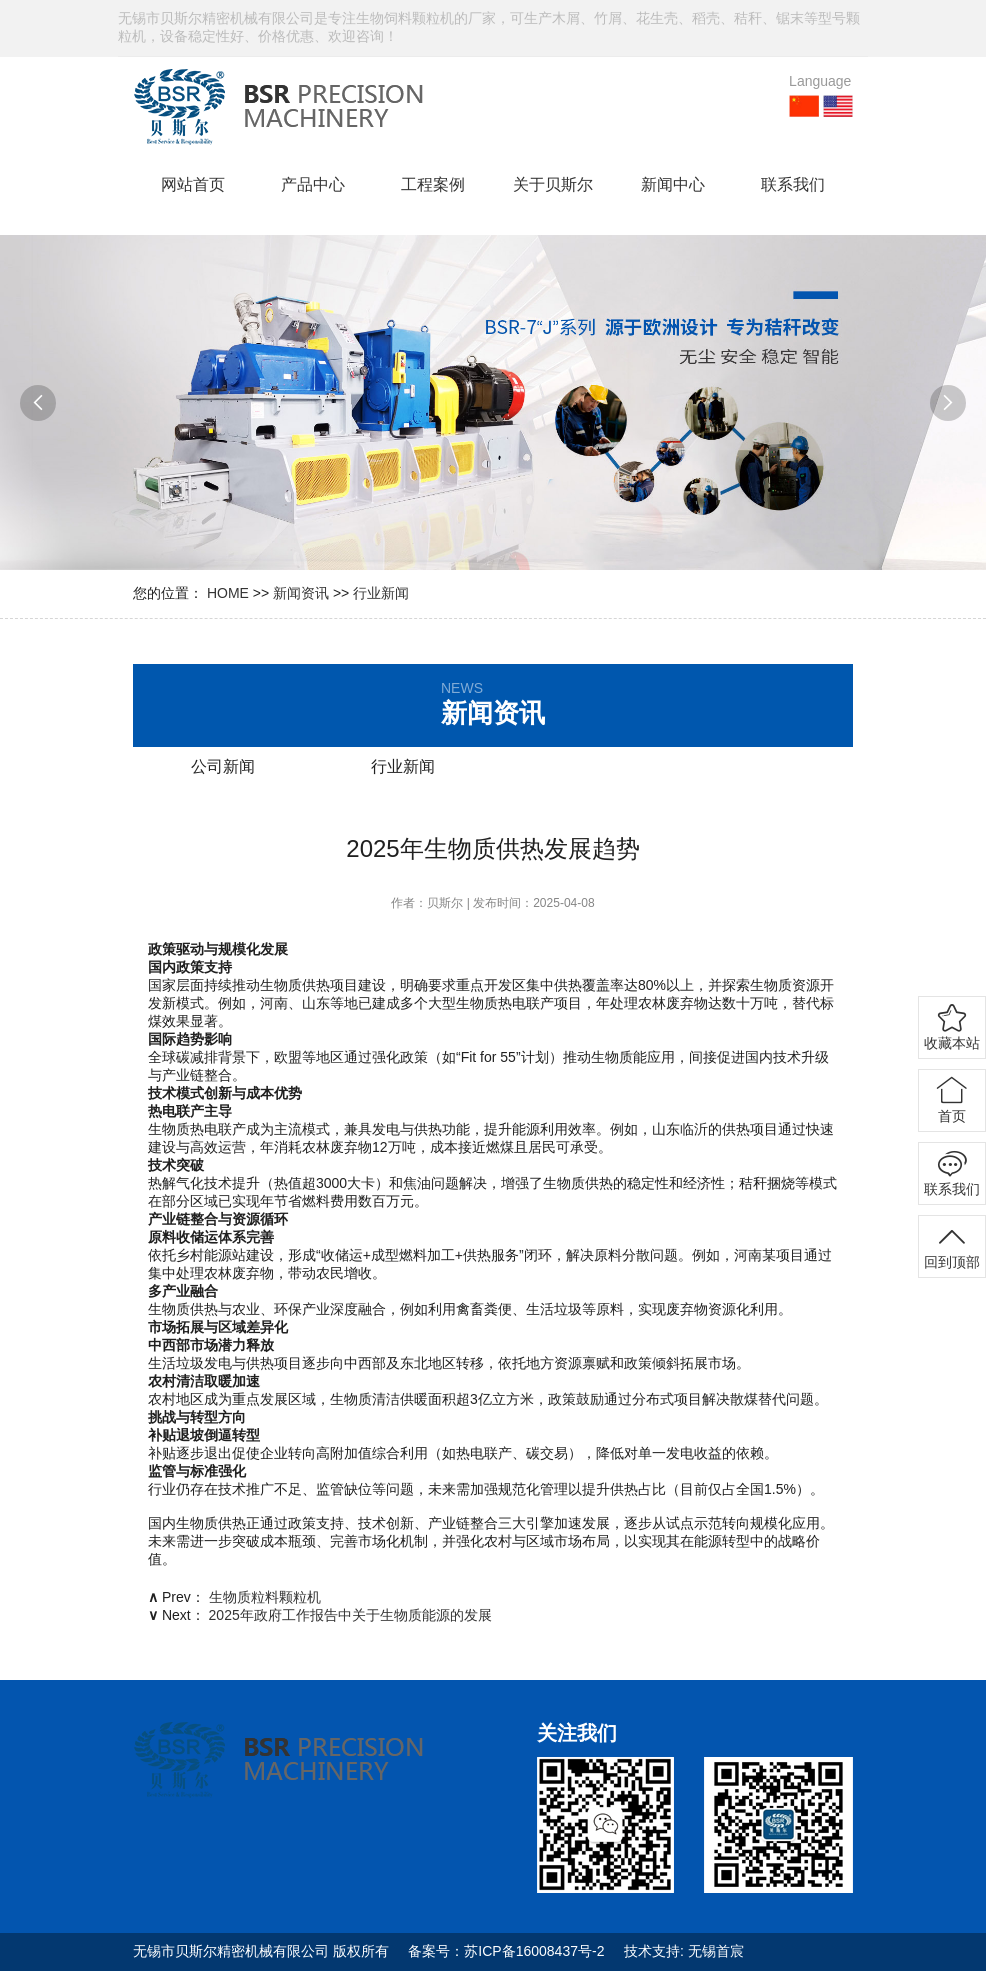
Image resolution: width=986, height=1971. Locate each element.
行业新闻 (381, 593)
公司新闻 (223, 766)
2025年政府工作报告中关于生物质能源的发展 (350, 1615)
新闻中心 (673, 184)
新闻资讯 (301, 593)
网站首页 (193, 184)
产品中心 (313, 184)
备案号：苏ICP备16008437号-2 (506, 1951)
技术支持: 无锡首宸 (684, 1951)
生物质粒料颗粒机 (265, 1597)
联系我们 (793, 184)
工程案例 (433, 184)
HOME (228, 593)
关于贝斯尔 (553, 184)
